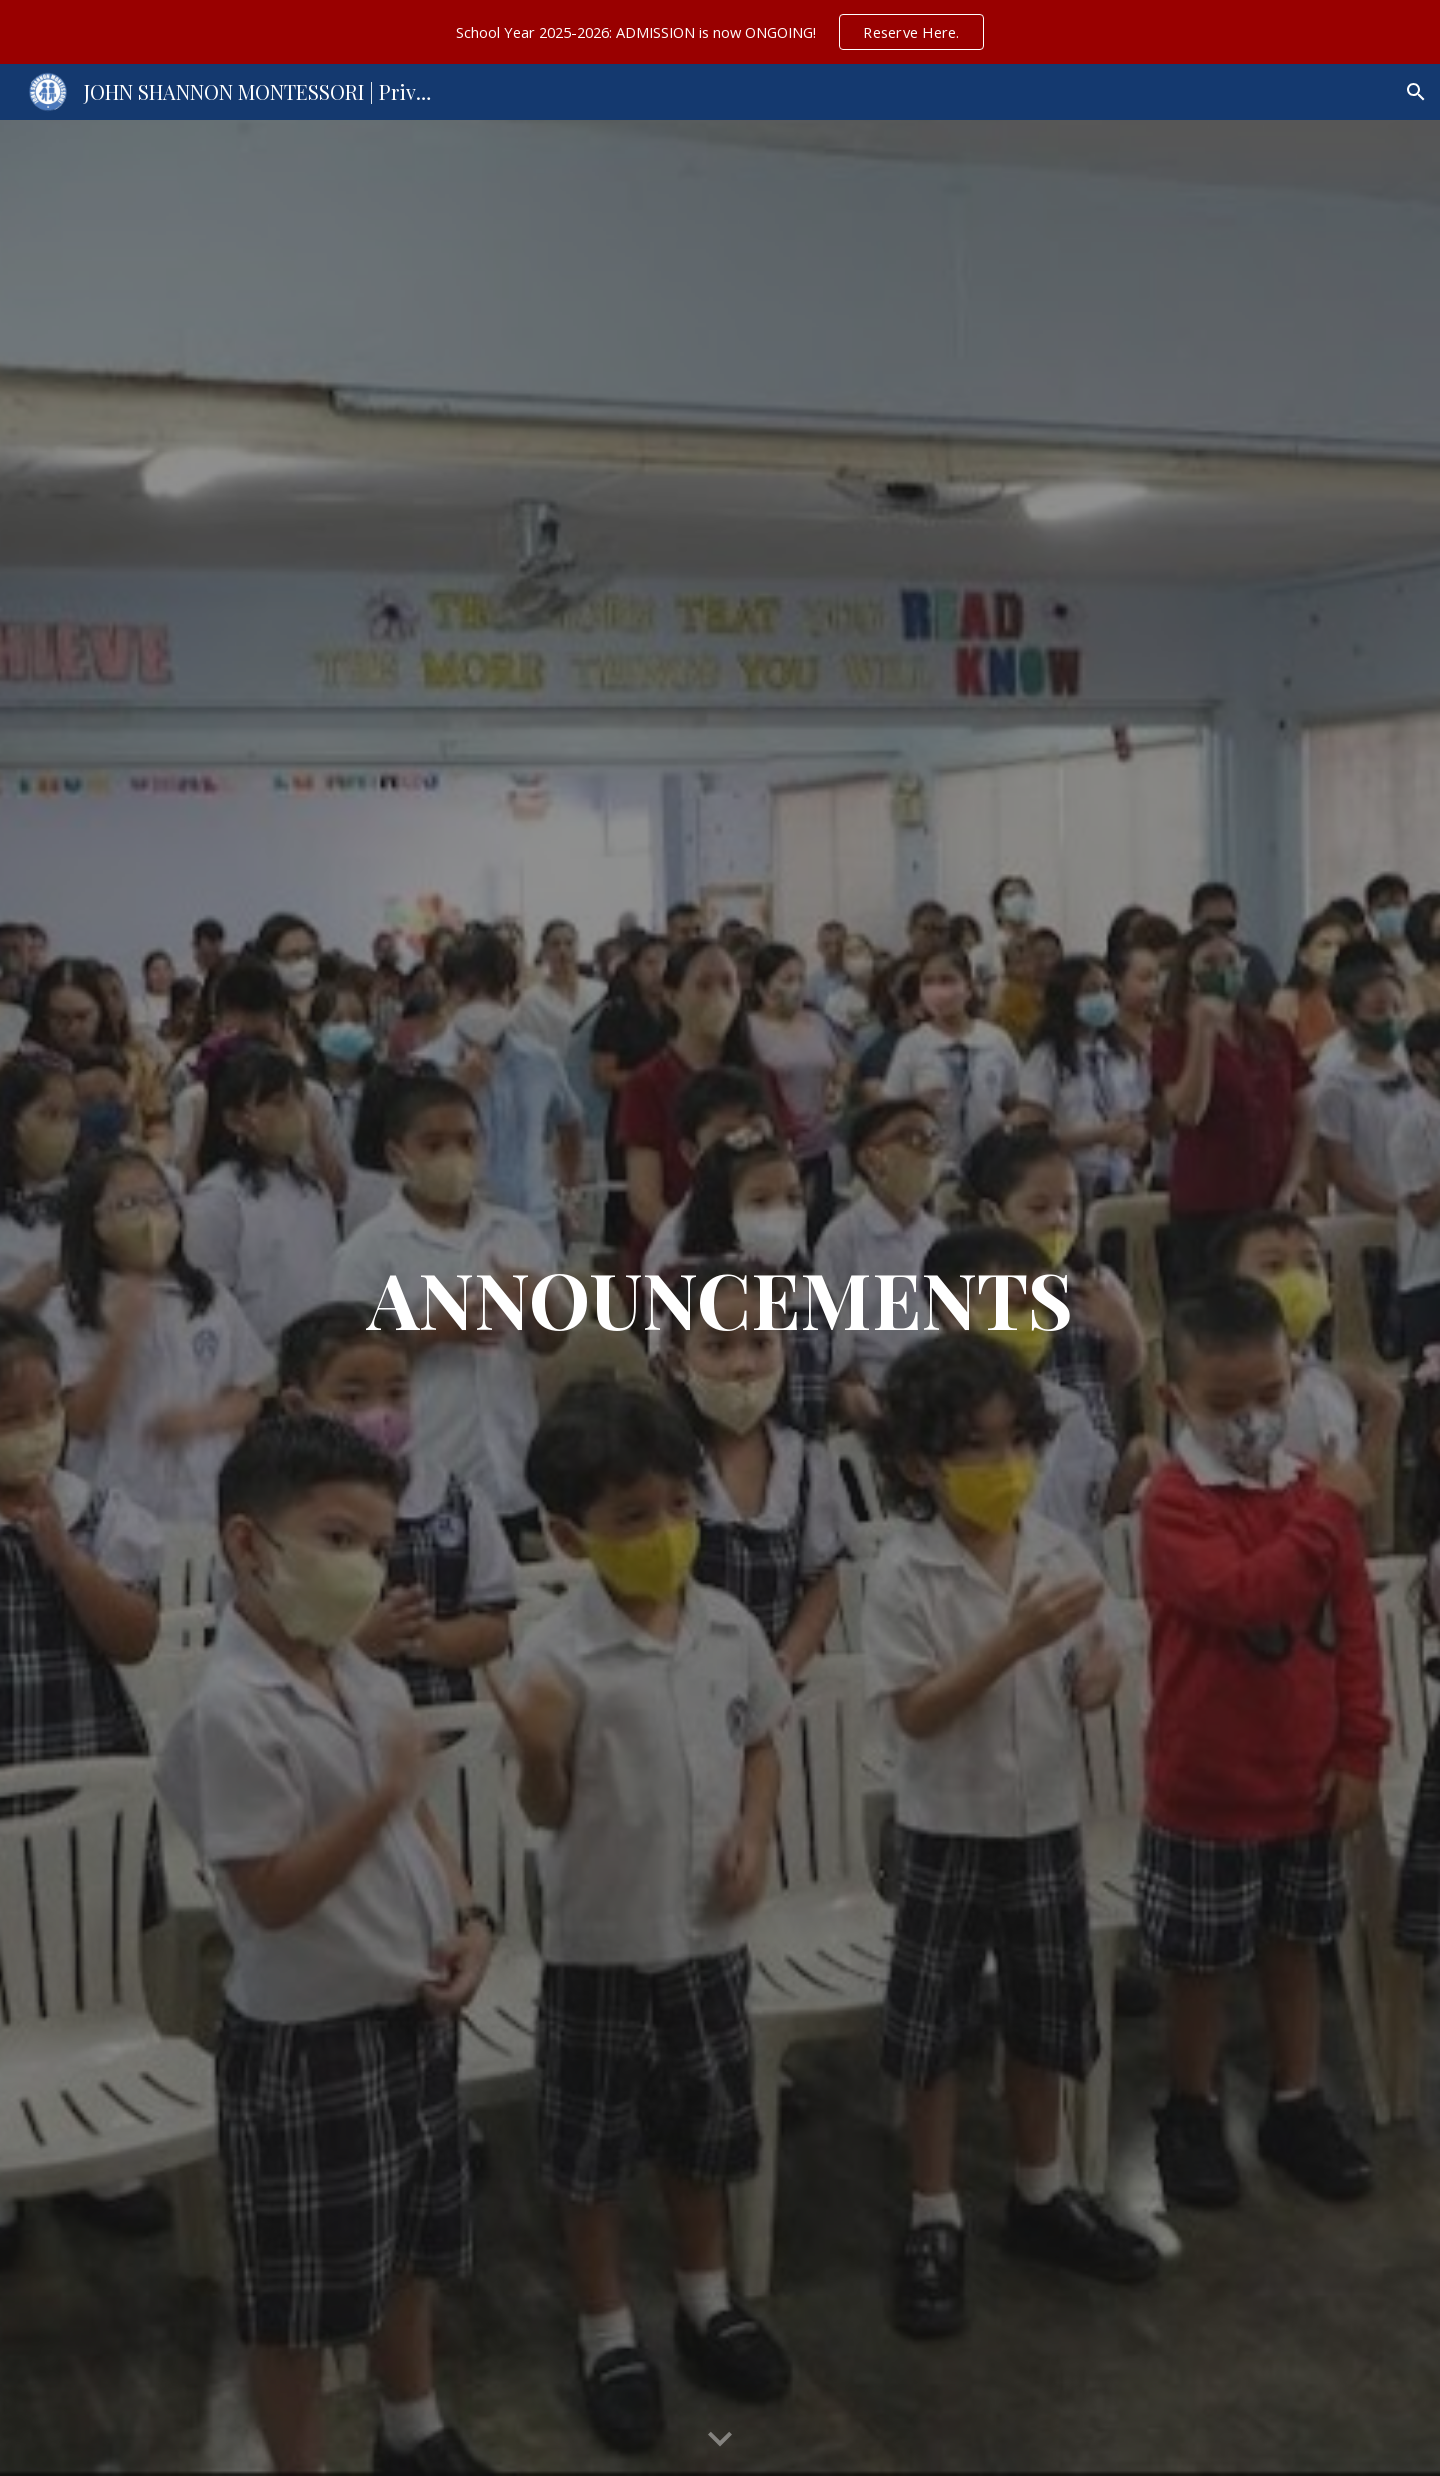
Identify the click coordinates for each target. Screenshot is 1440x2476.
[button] (1416, 92)
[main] (720, 1298)
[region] (720, 32)
